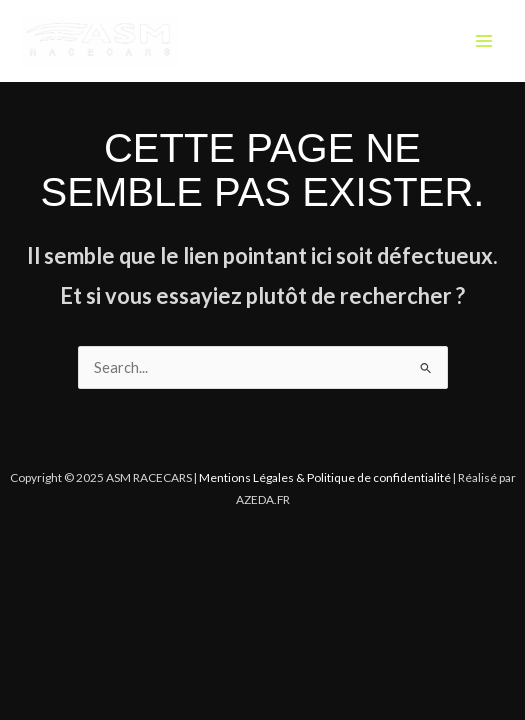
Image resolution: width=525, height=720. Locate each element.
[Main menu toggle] (484, 41)
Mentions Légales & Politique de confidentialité (325, 477)
